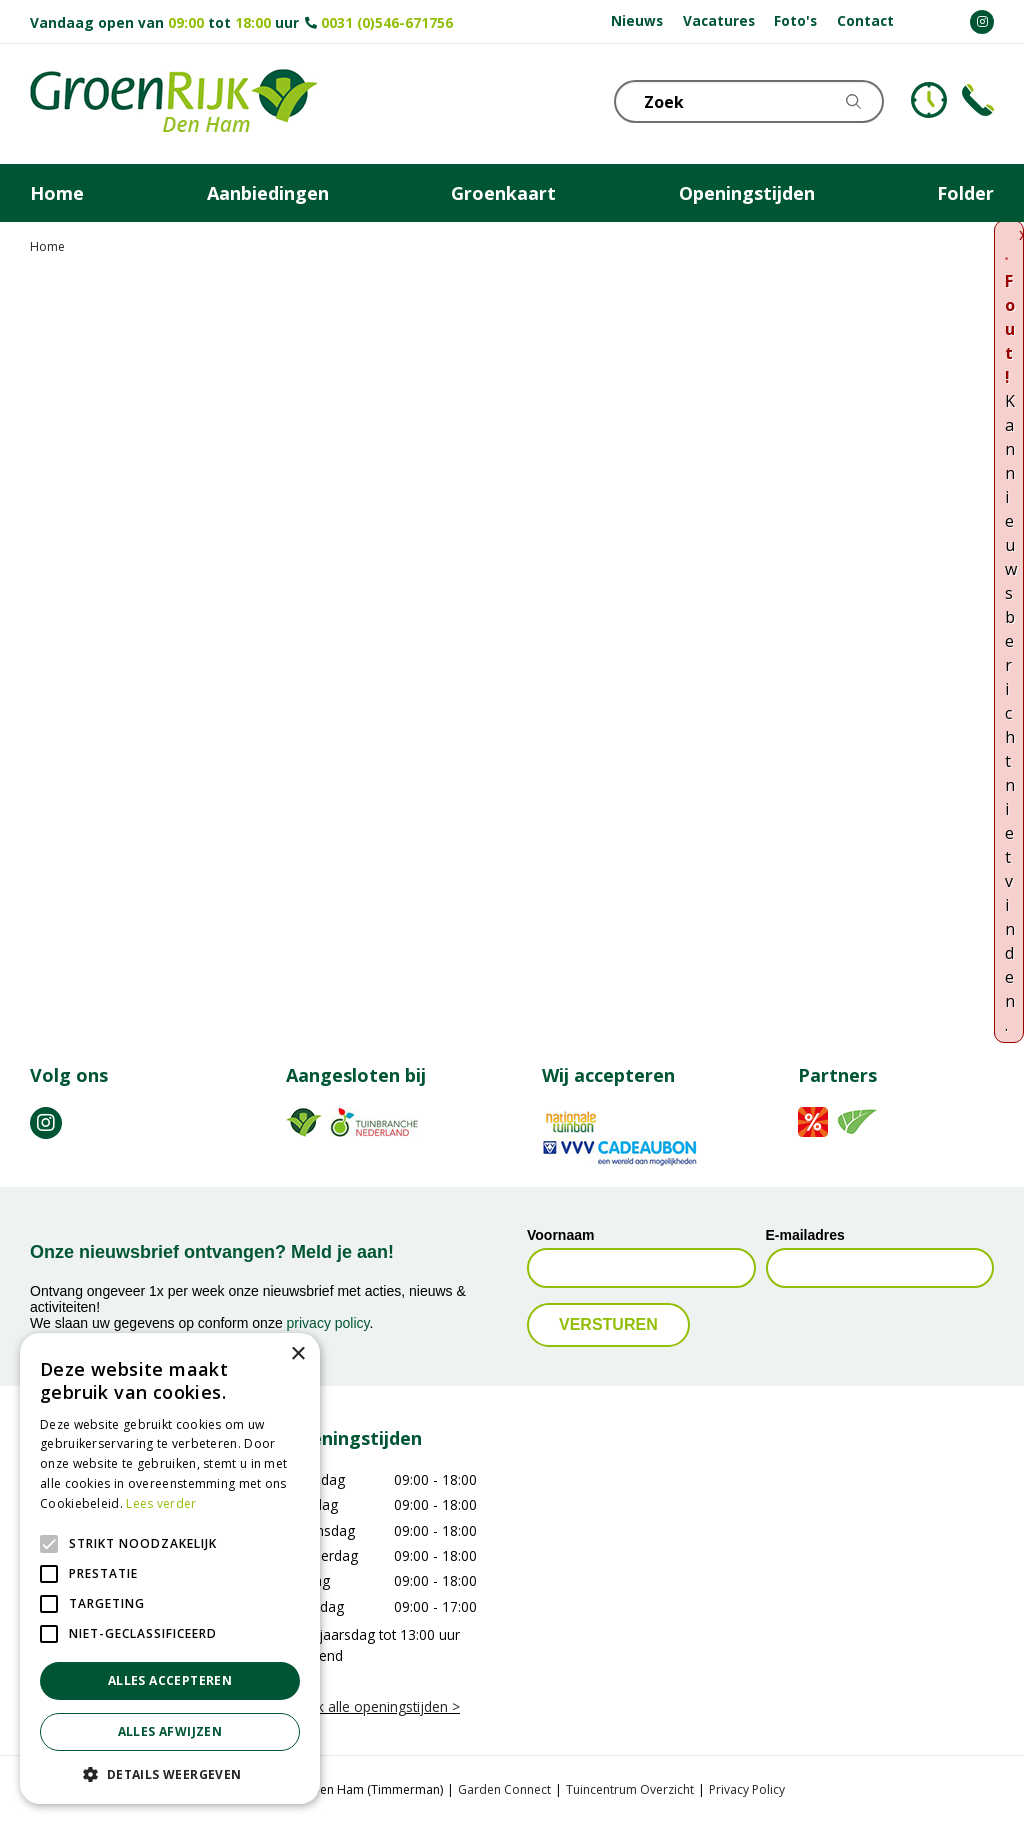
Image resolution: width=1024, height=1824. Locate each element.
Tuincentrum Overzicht (630, 1789)
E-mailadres (805, 1235)
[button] (170, 1774)
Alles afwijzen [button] (170, 1731)
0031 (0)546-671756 (387, 22)
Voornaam (560, 1235)
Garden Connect (504, 1789)
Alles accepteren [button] (170, 1680)
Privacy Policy (747, 1789)
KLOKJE (929, 100)
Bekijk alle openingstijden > (373, 1706)
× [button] (297, 1354)
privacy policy (328, 1323)
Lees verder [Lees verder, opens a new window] (161, 1503)
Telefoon (978, 100)
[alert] (170, 1568)
